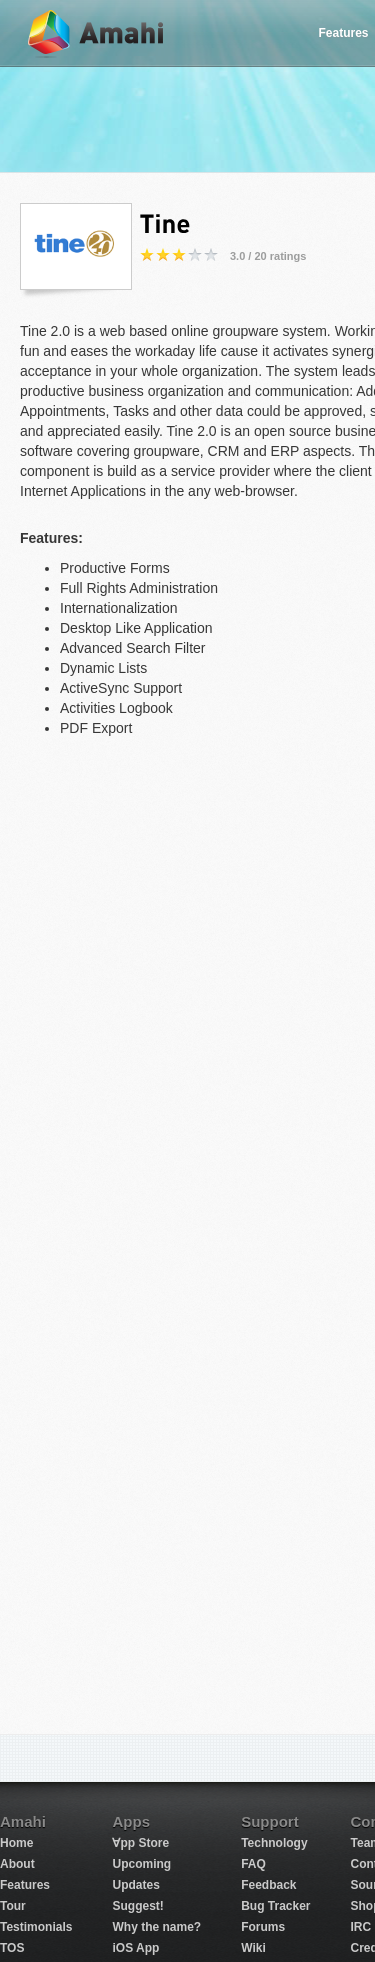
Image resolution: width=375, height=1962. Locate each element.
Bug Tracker (275, 1906)
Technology (274, 1843)
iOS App (135, 1948)
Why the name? (156, 1927)
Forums (263, 1927)
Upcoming (141, 1864)
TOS (12, 1948)
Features (25, 1885)
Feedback (268, 1885)
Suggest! (137, 1906)
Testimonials (36, 1927)
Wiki (253, 1948)
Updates (135, 1885)
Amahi (97, 33)
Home (16, 1843)
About (17, 1864)
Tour (13, 1906)
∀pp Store (140, 1843)
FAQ (253, 1864)
